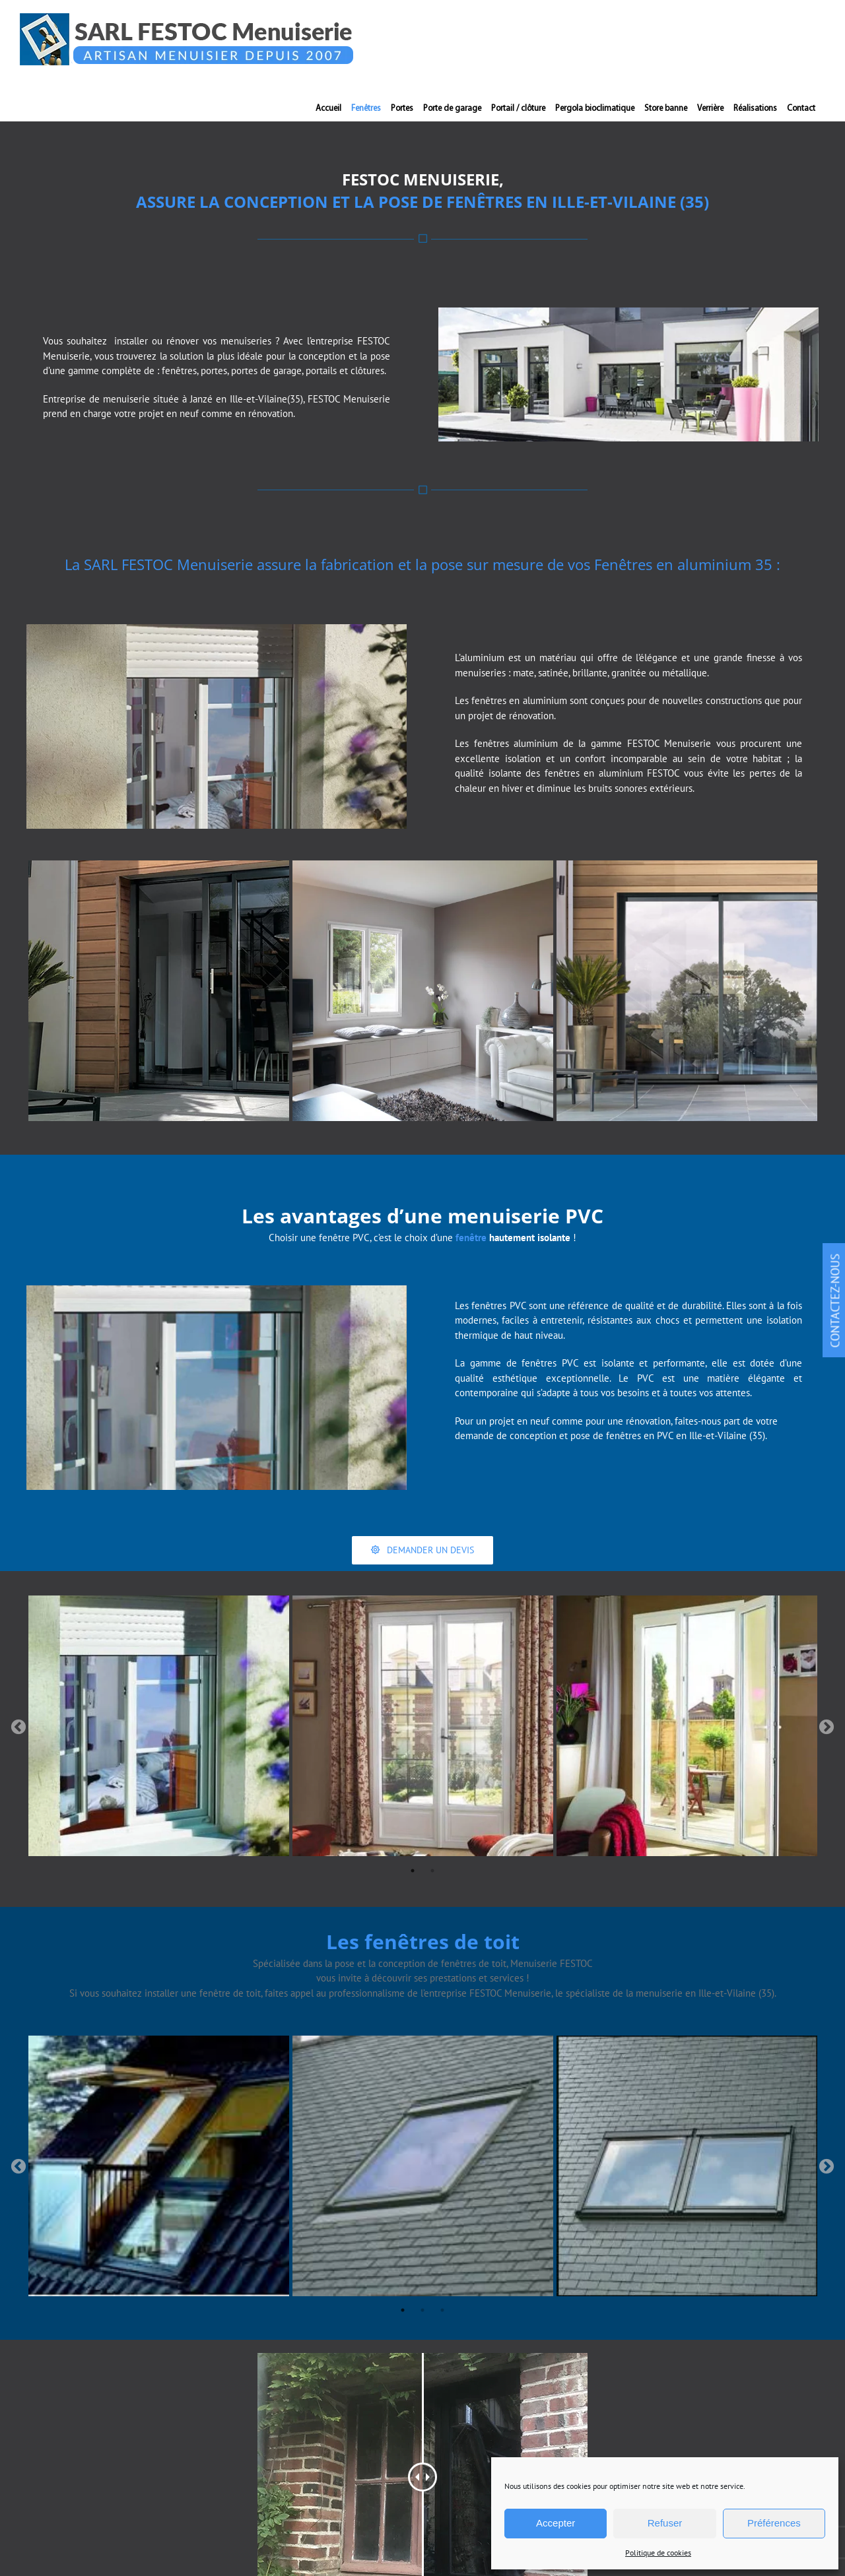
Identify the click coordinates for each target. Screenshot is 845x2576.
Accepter (555, 2522)
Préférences (774, 2522)
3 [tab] (442, 2310)
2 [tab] (432, 1870)
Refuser (665, 2522)
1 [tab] (412, 1870)
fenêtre (471, 1237)
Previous (18, 1727)
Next (826, 1727)
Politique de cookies (658, 2553)
